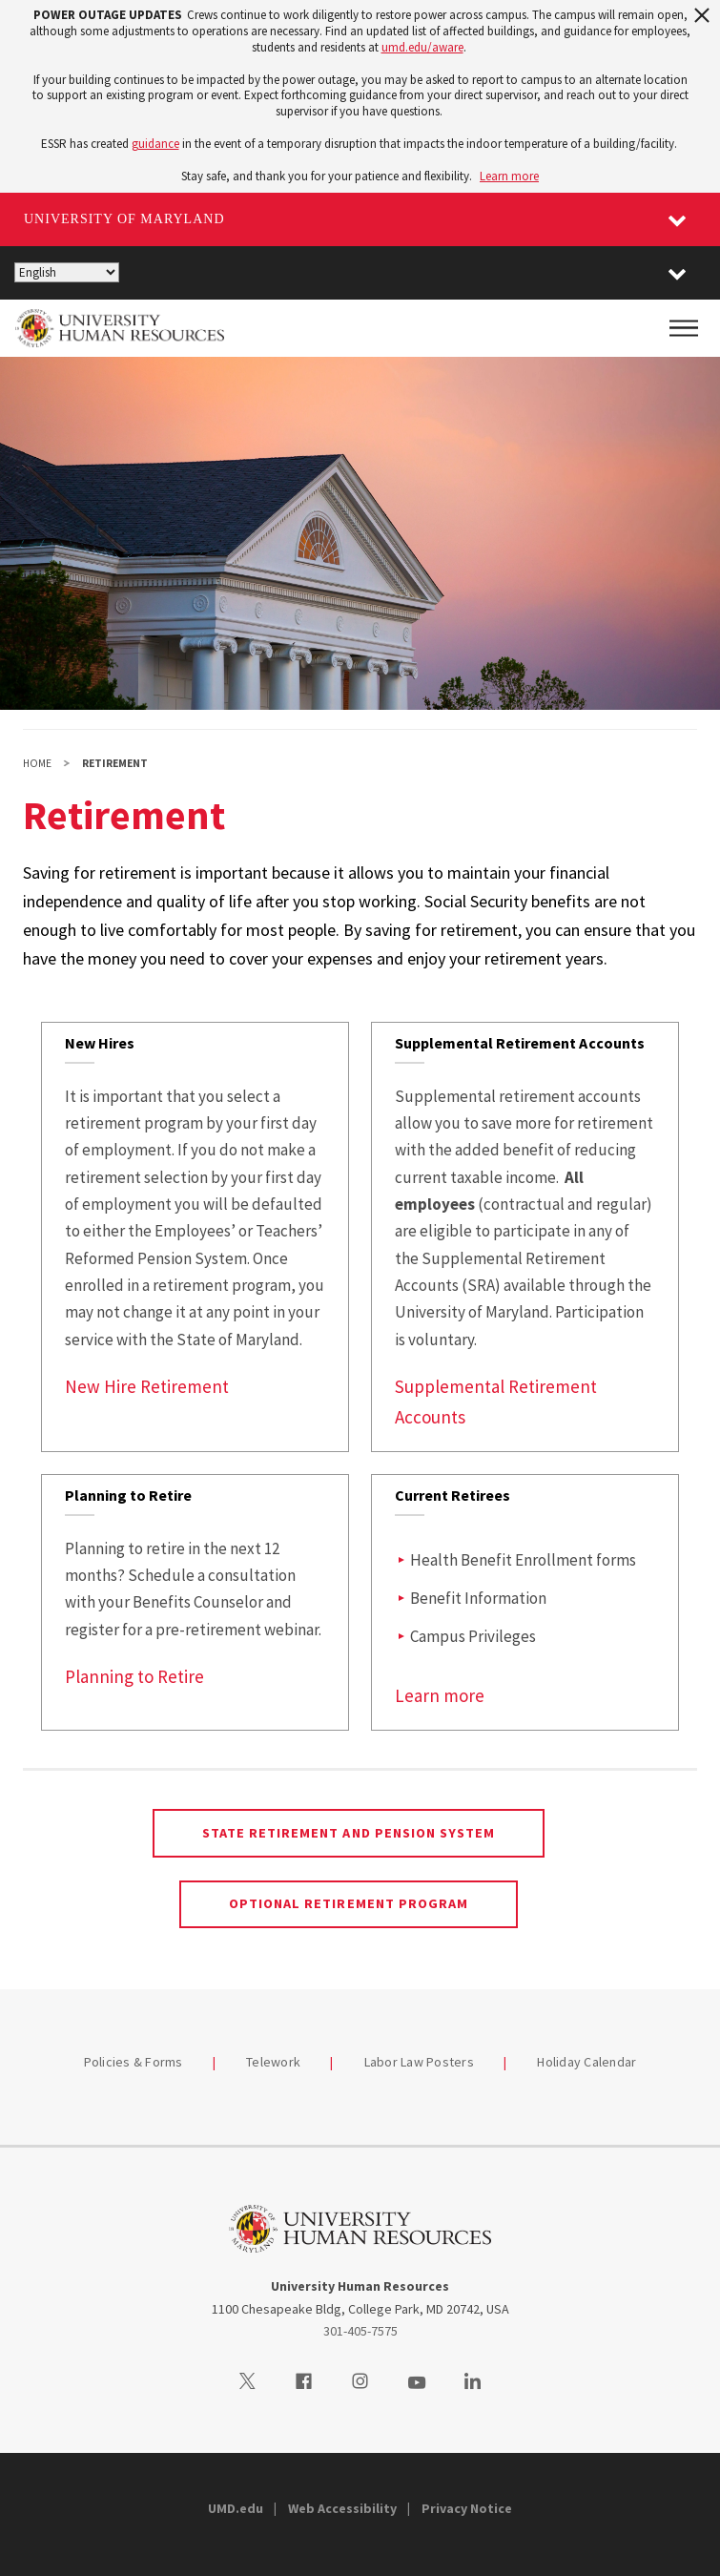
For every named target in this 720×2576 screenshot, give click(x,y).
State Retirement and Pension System (348, 1832)
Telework (273, 2061)
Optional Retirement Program (348, 1903)
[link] (195, 1237)
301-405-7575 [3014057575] (360, 2330)
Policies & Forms (133, 2061)
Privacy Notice (467, 2508)
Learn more (509, 176)
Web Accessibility (342, 2508)
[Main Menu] (684, 328)
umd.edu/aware (422, 47)
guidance (155, 143)
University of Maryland (124, 219)
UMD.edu (235, 2508)
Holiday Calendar (586, 2061)
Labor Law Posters (419, 2061)
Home (37, 763)
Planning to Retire (134, 1676)
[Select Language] (66, 272)
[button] (677, 273)
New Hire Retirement (147, 1386)
